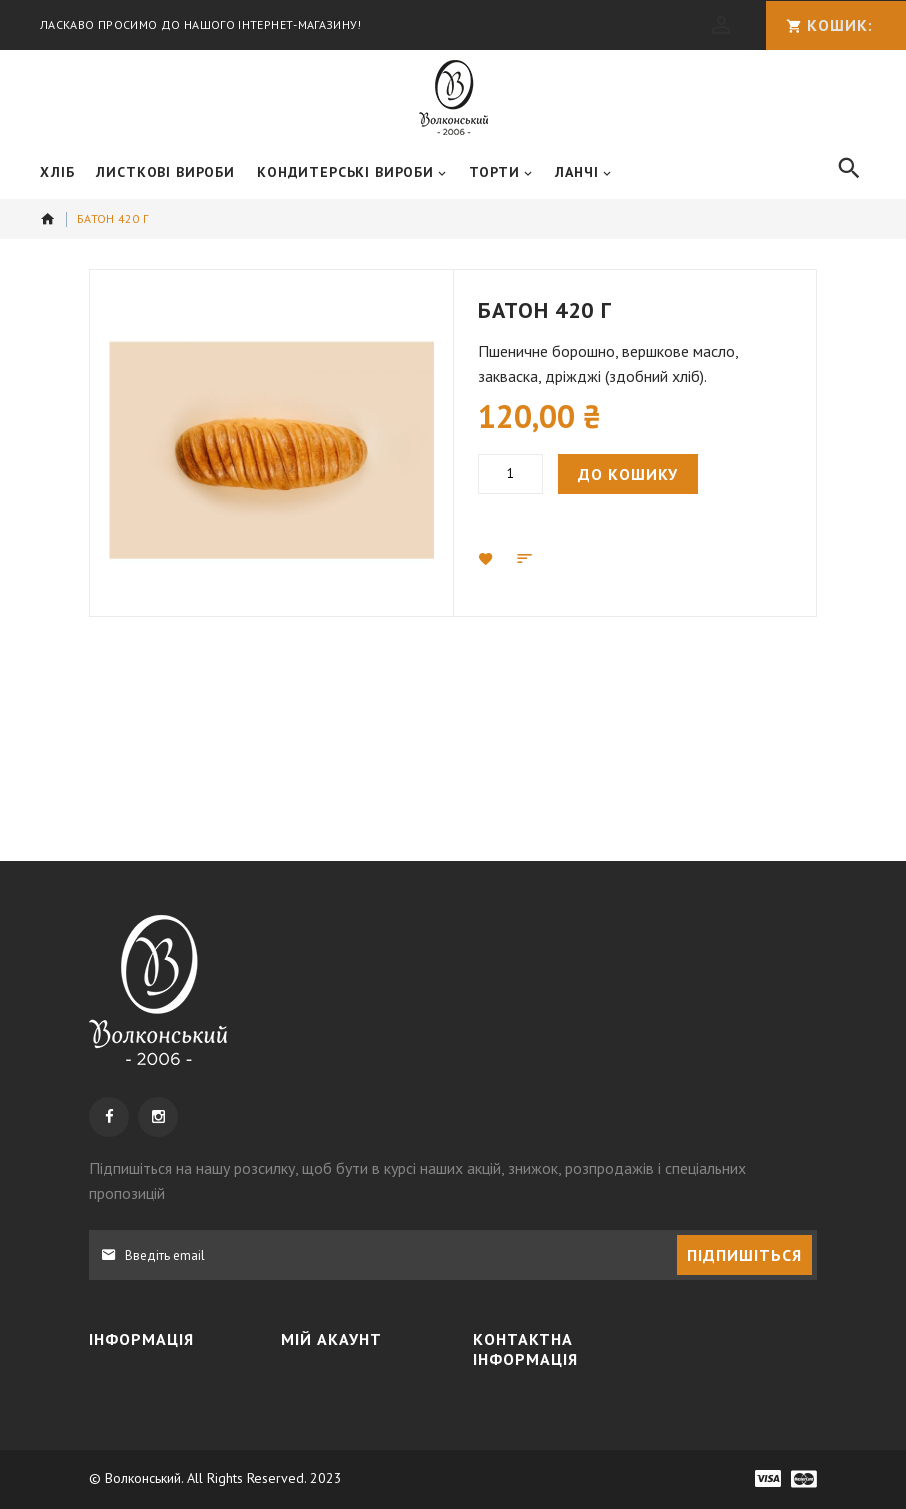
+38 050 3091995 (560, 1279)
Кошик (322, 1220)
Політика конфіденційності (169, 1266)
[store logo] (453, 97)
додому (48, 219)
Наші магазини (155, 1310)
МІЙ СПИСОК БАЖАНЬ (361, 1256)
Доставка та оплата (172, 1220)
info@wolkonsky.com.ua (580, 1390)
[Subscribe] (744, 1051)
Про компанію (155, 1184)
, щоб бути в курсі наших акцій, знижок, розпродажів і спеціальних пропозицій (417, 976)
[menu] (424, 172)
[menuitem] (57, 172)
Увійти (321, 1184)
